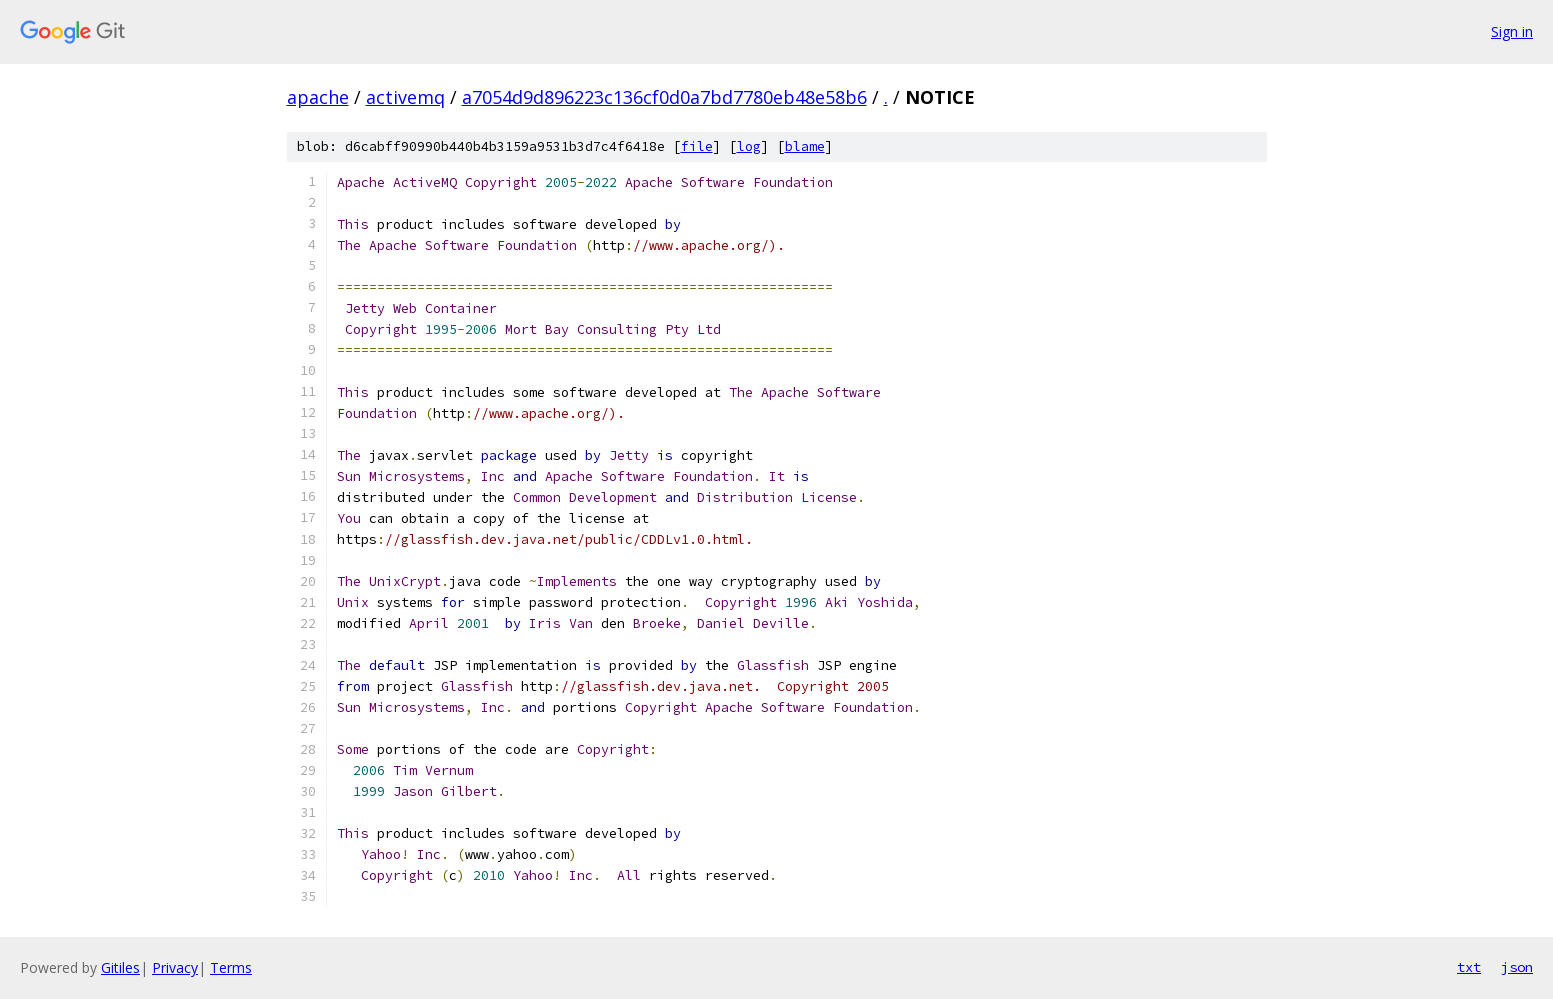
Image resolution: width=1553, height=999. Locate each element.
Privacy (175, 967)
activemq (405, 97)
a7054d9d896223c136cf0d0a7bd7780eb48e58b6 (664, 97)
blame (805, 146)
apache (318, 97)
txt (1469, 967)
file (697, 146)
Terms (231, 967)
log (749, 146)
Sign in (1512, 31)
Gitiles (120, 967)
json (1517, 967)
